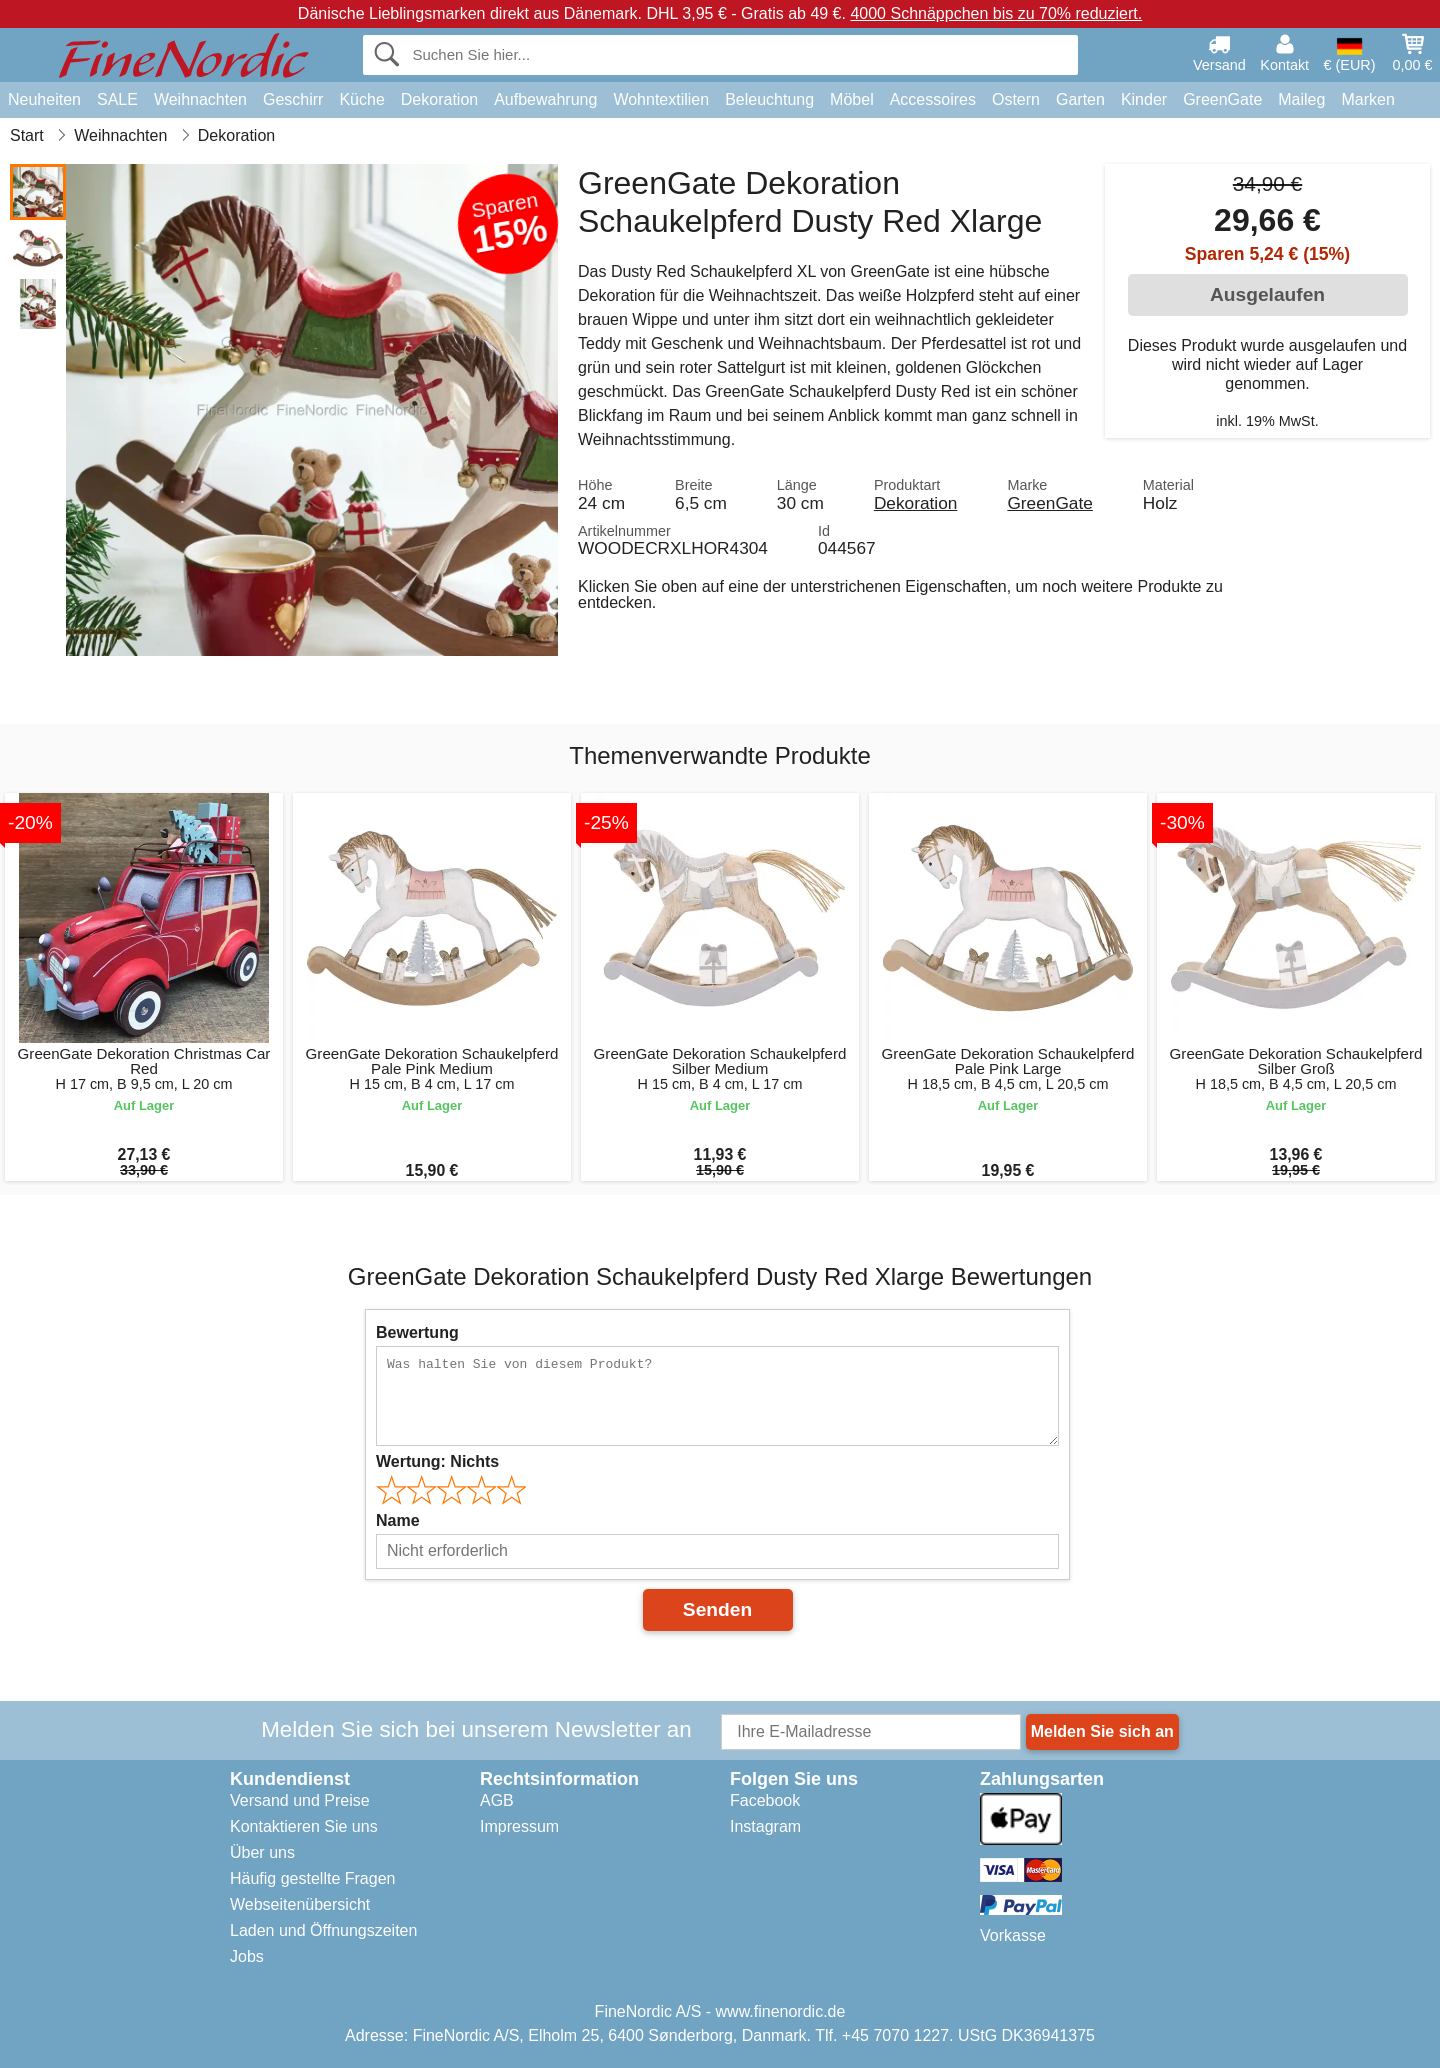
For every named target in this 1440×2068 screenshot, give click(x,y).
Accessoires (933, 99)
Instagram (765, 1826)
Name (398, 1520)
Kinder (1144, 99)
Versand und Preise (300, 1800)
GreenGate (1222, 99)
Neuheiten (44, 99)
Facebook (765, 1800)
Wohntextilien (661, 99)
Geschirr (293, 99)
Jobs (247, 1956)
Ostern (1016, 99)
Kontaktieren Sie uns (304, 1826)
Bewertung (417, 1332)
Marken (1367, 99)
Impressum (519, 1826)
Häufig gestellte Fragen (312, 1878)
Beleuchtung (769, 99)
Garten (1080, 99)
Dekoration (439, 99)
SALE (117, 99)
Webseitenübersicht (300, 1904)
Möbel (852, 99)
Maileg (1301, 99)
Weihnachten (200, 99)
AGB (497, 1800)
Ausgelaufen (1267, 294)
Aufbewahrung (545, 99)
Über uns (262, 1852)
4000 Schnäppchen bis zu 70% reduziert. (996, 13)
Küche (361, 99)
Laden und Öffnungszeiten (323, 1930)
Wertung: (437, 1461)
